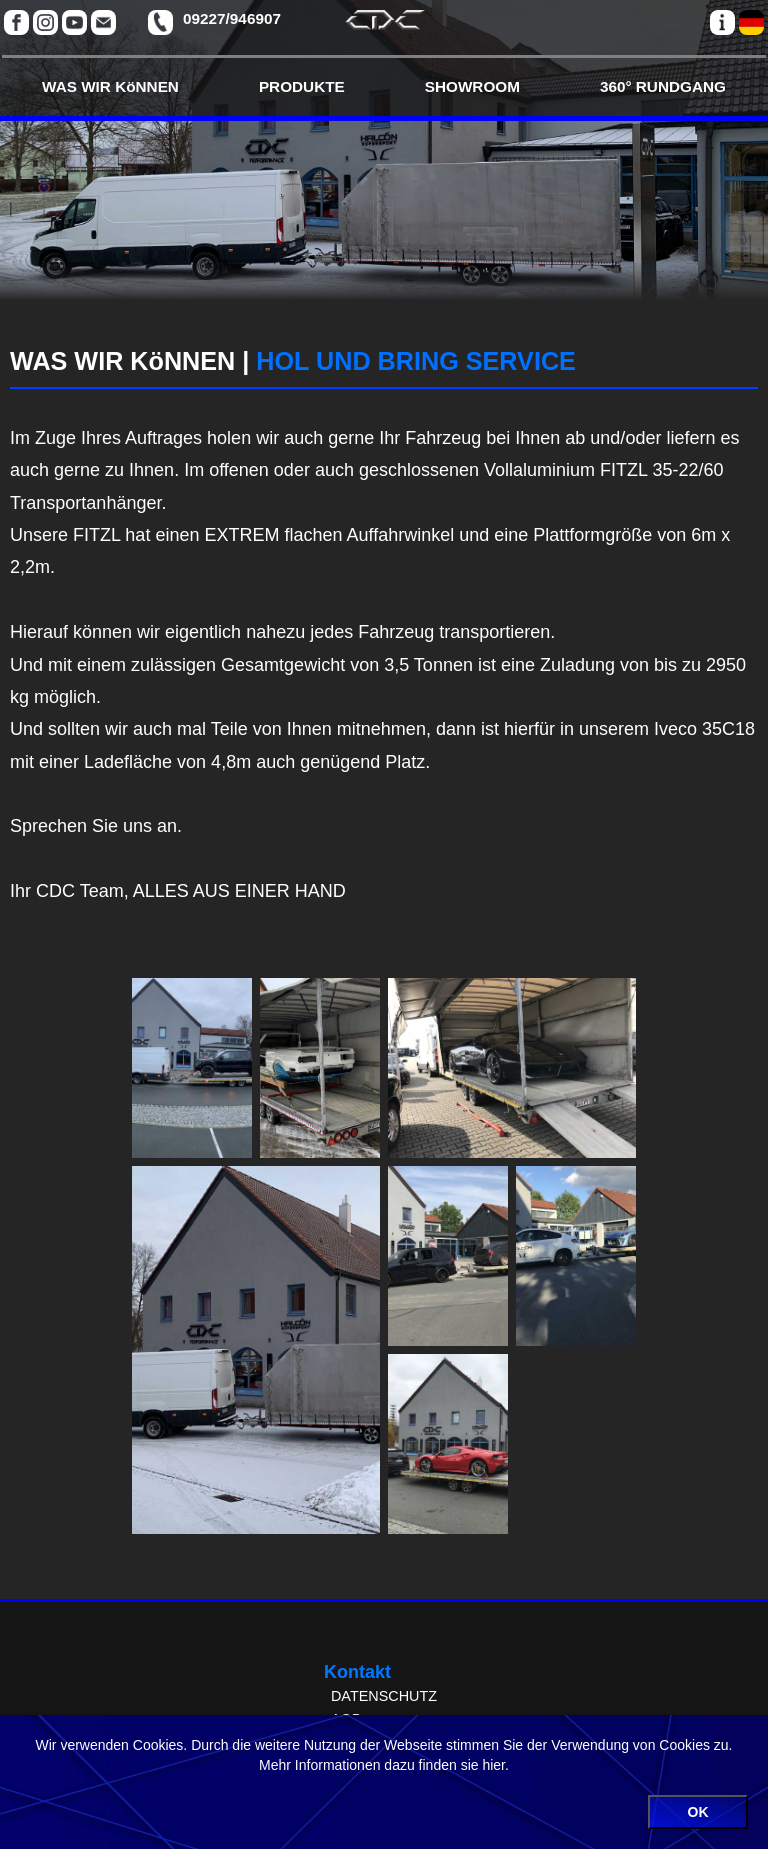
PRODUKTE (302, 86)
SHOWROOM (472, 86)
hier (493, 1765)
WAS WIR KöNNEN (110, 86)
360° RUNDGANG (663, 86)
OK (698, 1812)
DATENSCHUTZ (384, 1696)
